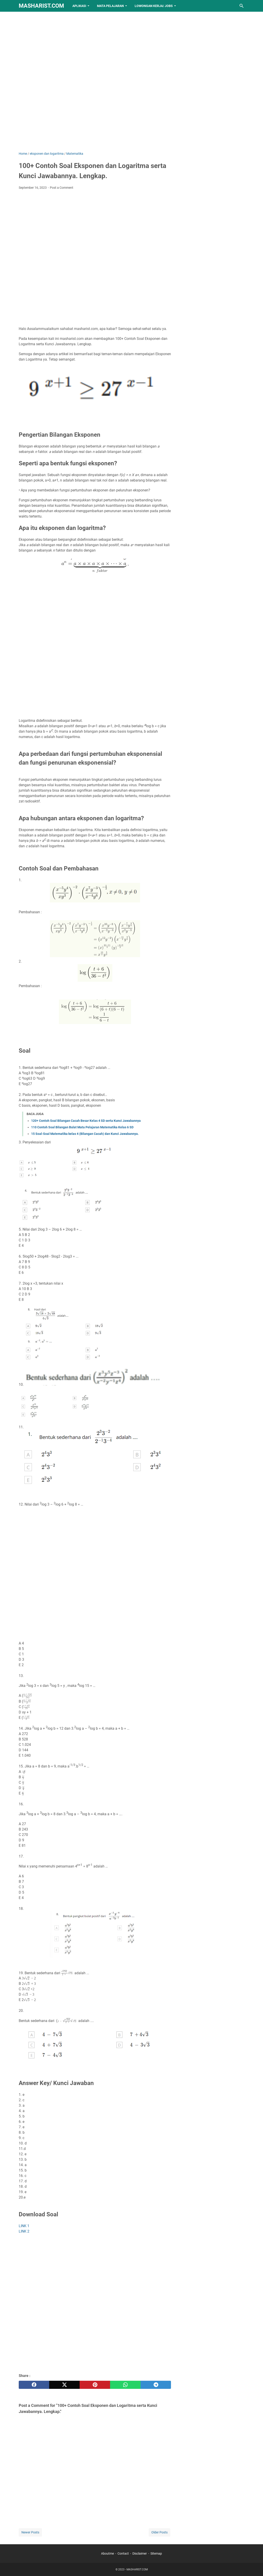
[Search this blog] (241, 6)
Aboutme (107, 2553)
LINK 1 (24, 2226)
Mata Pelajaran (110, 6)
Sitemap (156, 2553)
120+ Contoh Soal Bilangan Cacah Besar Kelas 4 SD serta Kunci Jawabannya (86, 1120)
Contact (123, 2553)
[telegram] (156, 2385)
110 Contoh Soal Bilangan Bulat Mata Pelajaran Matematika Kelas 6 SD (82, 1127)
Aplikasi (79, 6)
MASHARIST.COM (41, 5)
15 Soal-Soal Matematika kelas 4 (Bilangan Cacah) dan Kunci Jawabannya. (85, 1134)
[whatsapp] (125, 2385)
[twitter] (64, 2385)
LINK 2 (24, 2231)
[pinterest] (95, 2385)
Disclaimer (139, 2553)
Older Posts (159, 2532)
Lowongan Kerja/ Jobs (154, 6)
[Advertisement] (131, 50)
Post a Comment (61, 187)
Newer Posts (30, 2532)
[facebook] (34, 2385)
